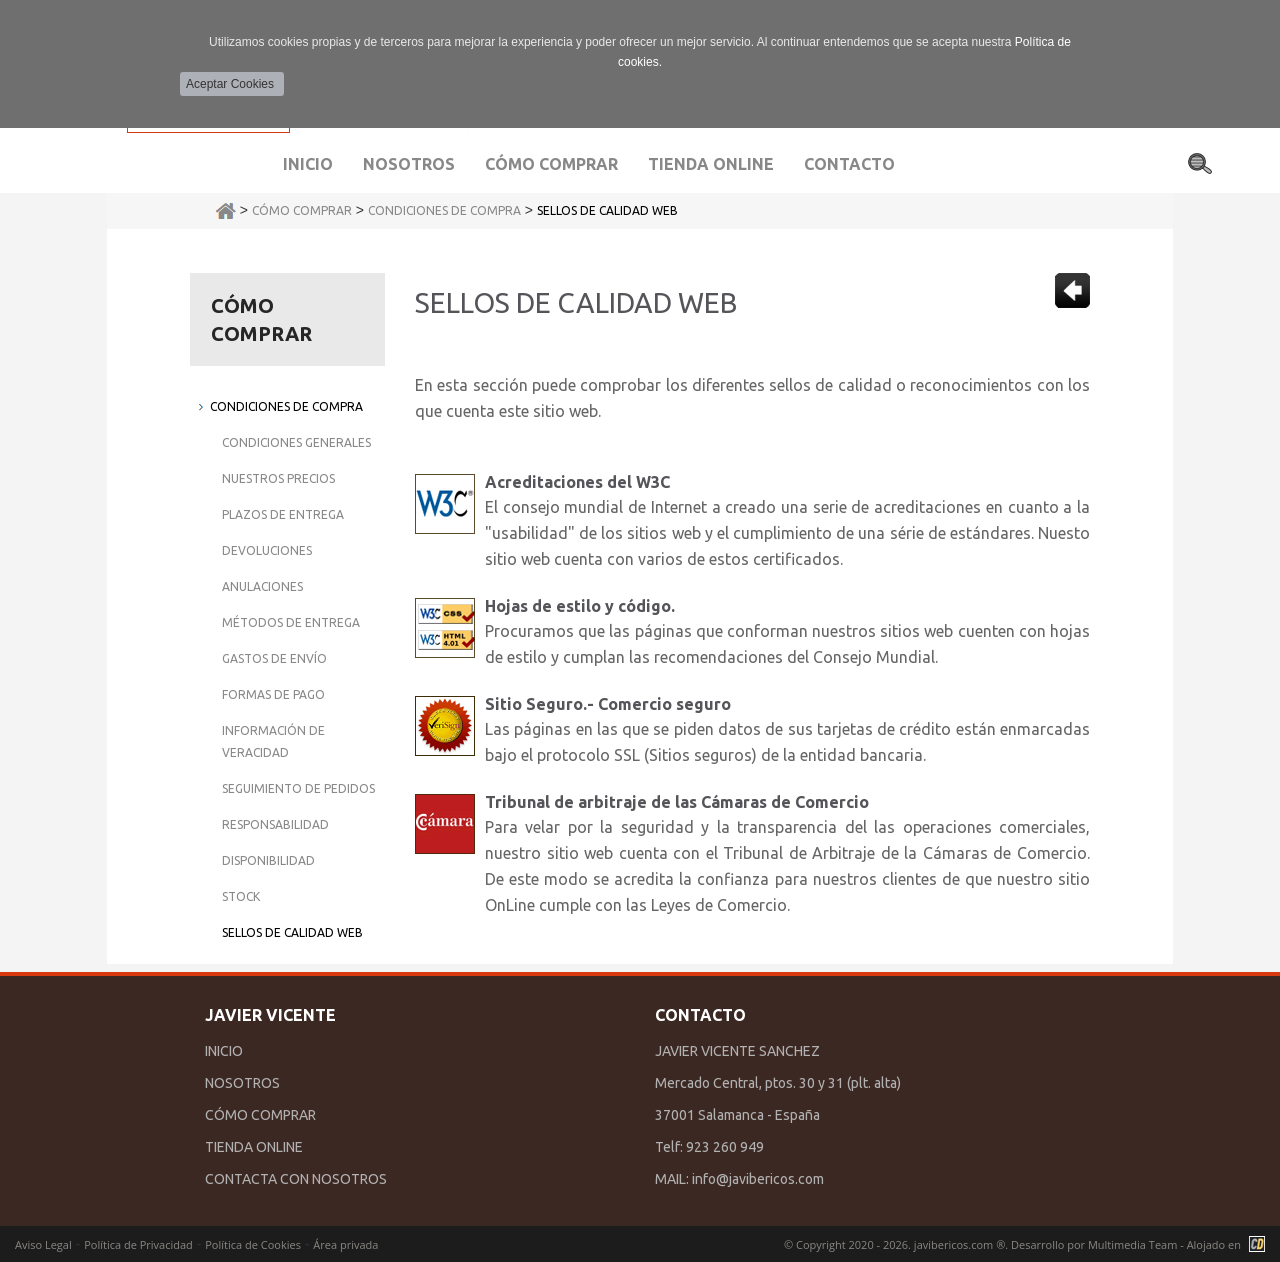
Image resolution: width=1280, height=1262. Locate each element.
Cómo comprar (551, 164)
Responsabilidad (275, 824)
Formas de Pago (273, 694)
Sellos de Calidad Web (607, 210)
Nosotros (409, 164)
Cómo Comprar (302, 210)
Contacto (849, 164)
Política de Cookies (253, 1244)
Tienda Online (711, 164)
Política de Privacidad (138, 1244)
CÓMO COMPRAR (260, 1115)
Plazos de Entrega (283, 514)
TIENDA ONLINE (254, 1147)
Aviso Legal (43, 1244)
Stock (241, 896)
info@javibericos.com (758, 1179)
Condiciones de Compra (444, 210)
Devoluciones (267, 550)
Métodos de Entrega (291, 622)
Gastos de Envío (274, 658)
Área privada (345, 1244)
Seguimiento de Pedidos (298, 788)
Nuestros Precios (278, 478)
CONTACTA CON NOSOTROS (296, 1179)
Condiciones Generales (296, 442)
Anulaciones (262, 586)
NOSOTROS (242, 1083)
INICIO (224, 1051)
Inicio (308, 164)
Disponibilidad (268, 860)
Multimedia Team (1132, 1244)
